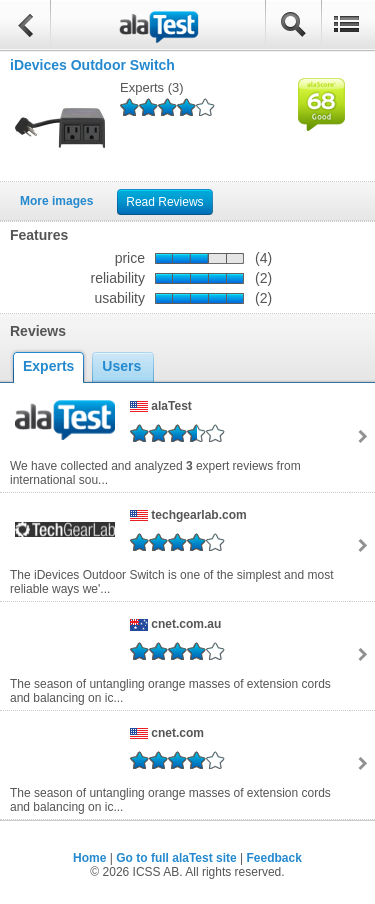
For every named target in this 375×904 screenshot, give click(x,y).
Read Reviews (164, 202)
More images (56, 201)
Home (89, 858)
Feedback (274, 858)
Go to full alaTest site (176, 858)
